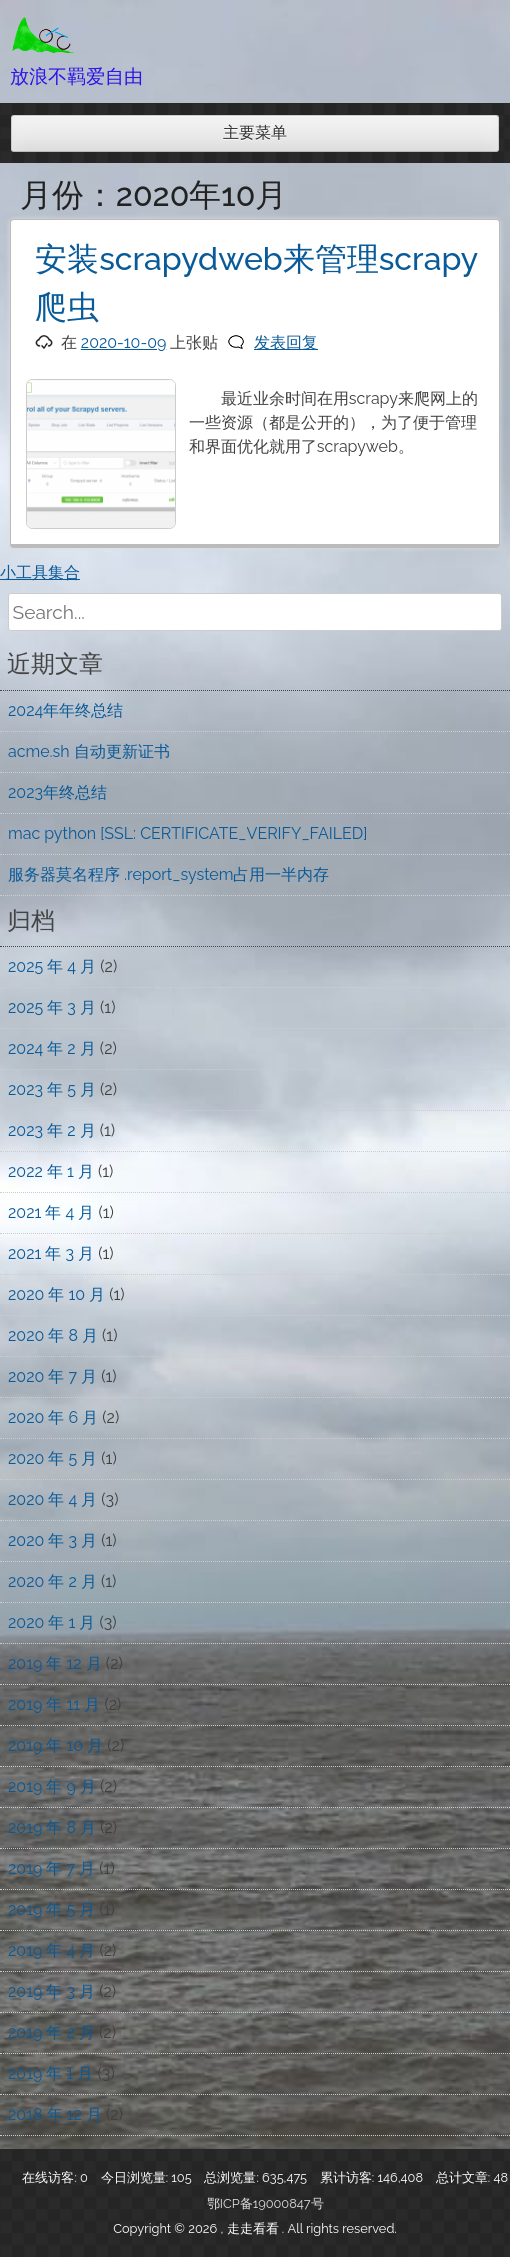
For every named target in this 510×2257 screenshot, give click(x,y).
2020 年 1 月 (51, 1622)
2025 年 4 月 (52, 966)
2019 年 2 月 (51, 2032)
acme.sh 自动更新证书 (89, 751)
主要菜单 (255, 132)
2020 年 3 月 (52, 1540)
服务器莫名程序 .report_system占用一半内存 (168, 874)
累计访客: (349, 2177)
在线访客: (51, 2177)
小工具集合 (40, 572)
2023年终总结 (57, 792)
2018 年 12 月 (55, 2114)
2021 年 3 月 (51, 1253)
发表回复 (286, 342)
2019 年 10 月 (55, 1745)
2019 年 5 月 (51, 1909)
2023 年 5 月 (52, 1089)
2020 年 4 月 (52, 1499)
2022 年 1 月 (51, 1171)
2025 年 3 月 (52, 1007)
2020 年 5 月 (52, 1458)
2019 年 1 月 (50, 2073)
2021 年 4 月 (51, 1212)
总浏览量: (233, 2177)
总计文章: (465, 2177)
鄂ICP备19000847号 (265, 2203)
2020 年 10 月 (56, 1294)
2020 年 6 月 (53, 1417)
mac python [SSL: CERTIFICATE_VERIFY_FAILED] (187, 833)
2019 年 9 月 (52, 1786)
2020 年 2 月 (52, 1581)
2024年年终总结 (65, 710)
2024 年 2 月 (52, 1048)
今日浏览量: (136, 2177)
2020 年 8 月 (53, 1335)
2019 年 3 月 (51, 1991)
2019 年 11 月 (54, 1704)
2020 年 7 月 (52, 1376)
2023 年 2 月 (52, 1130)
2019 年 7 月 (51, 1868)
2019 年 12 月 (55, 1663)
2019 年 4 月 (51, 1950)
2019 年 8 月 (52, 1827)
